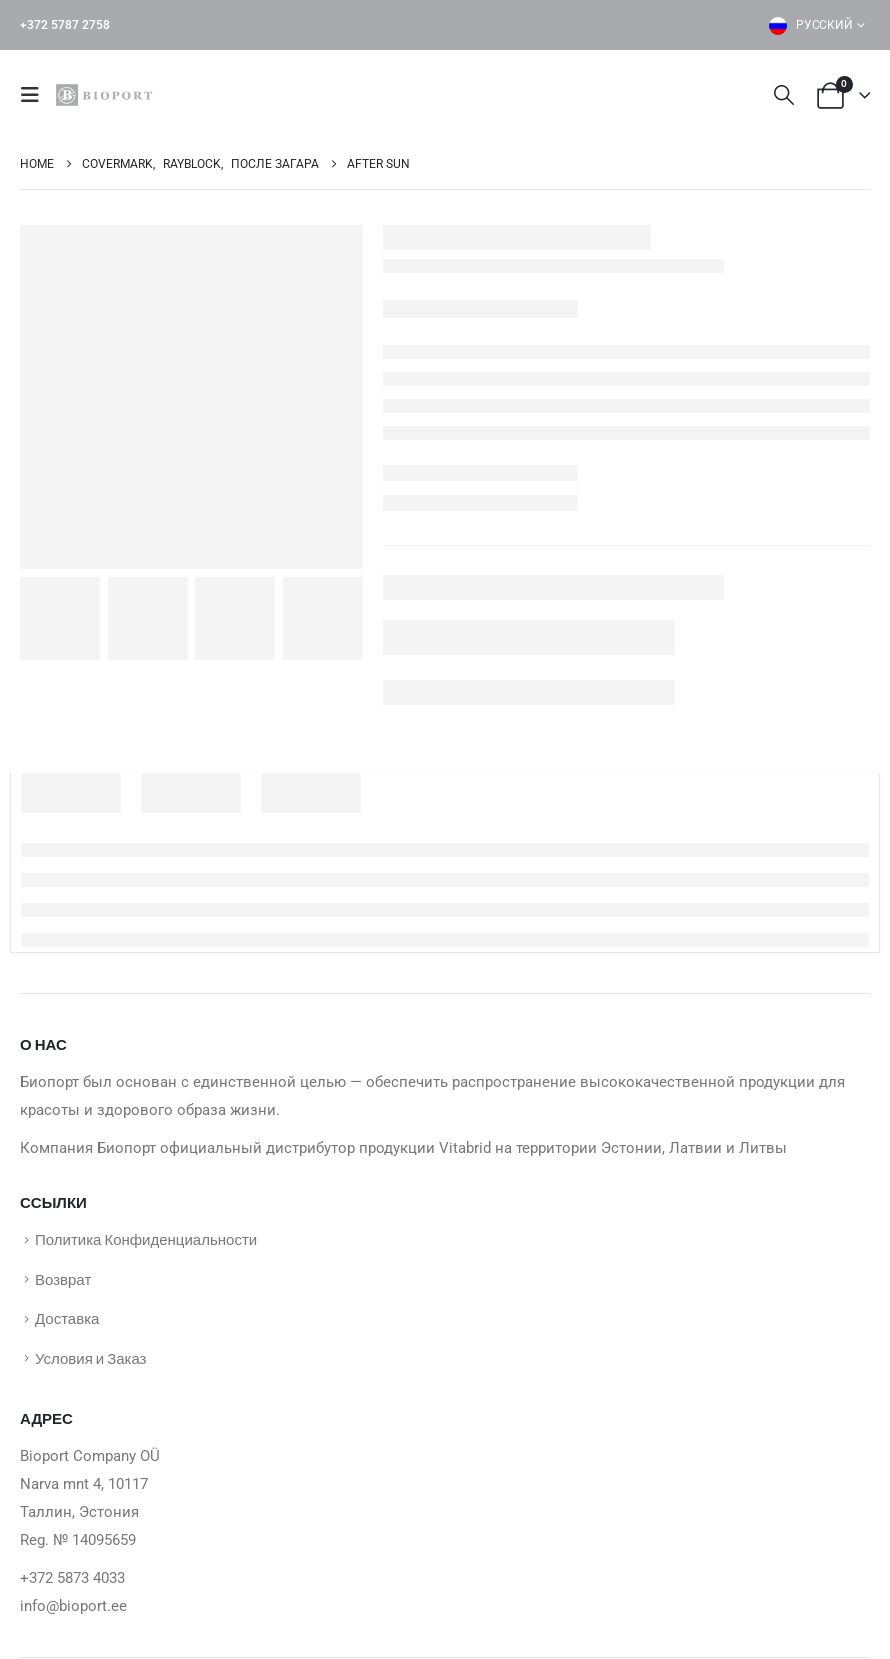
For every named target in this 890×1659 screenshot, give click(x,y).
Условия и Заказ (90, 1358)
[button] (36, 95)
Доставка (67, 1318)
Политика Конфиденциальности (146, 1239)
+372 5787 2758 (65, 25)
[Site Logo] (107, 95)
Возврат (63, 1279)
